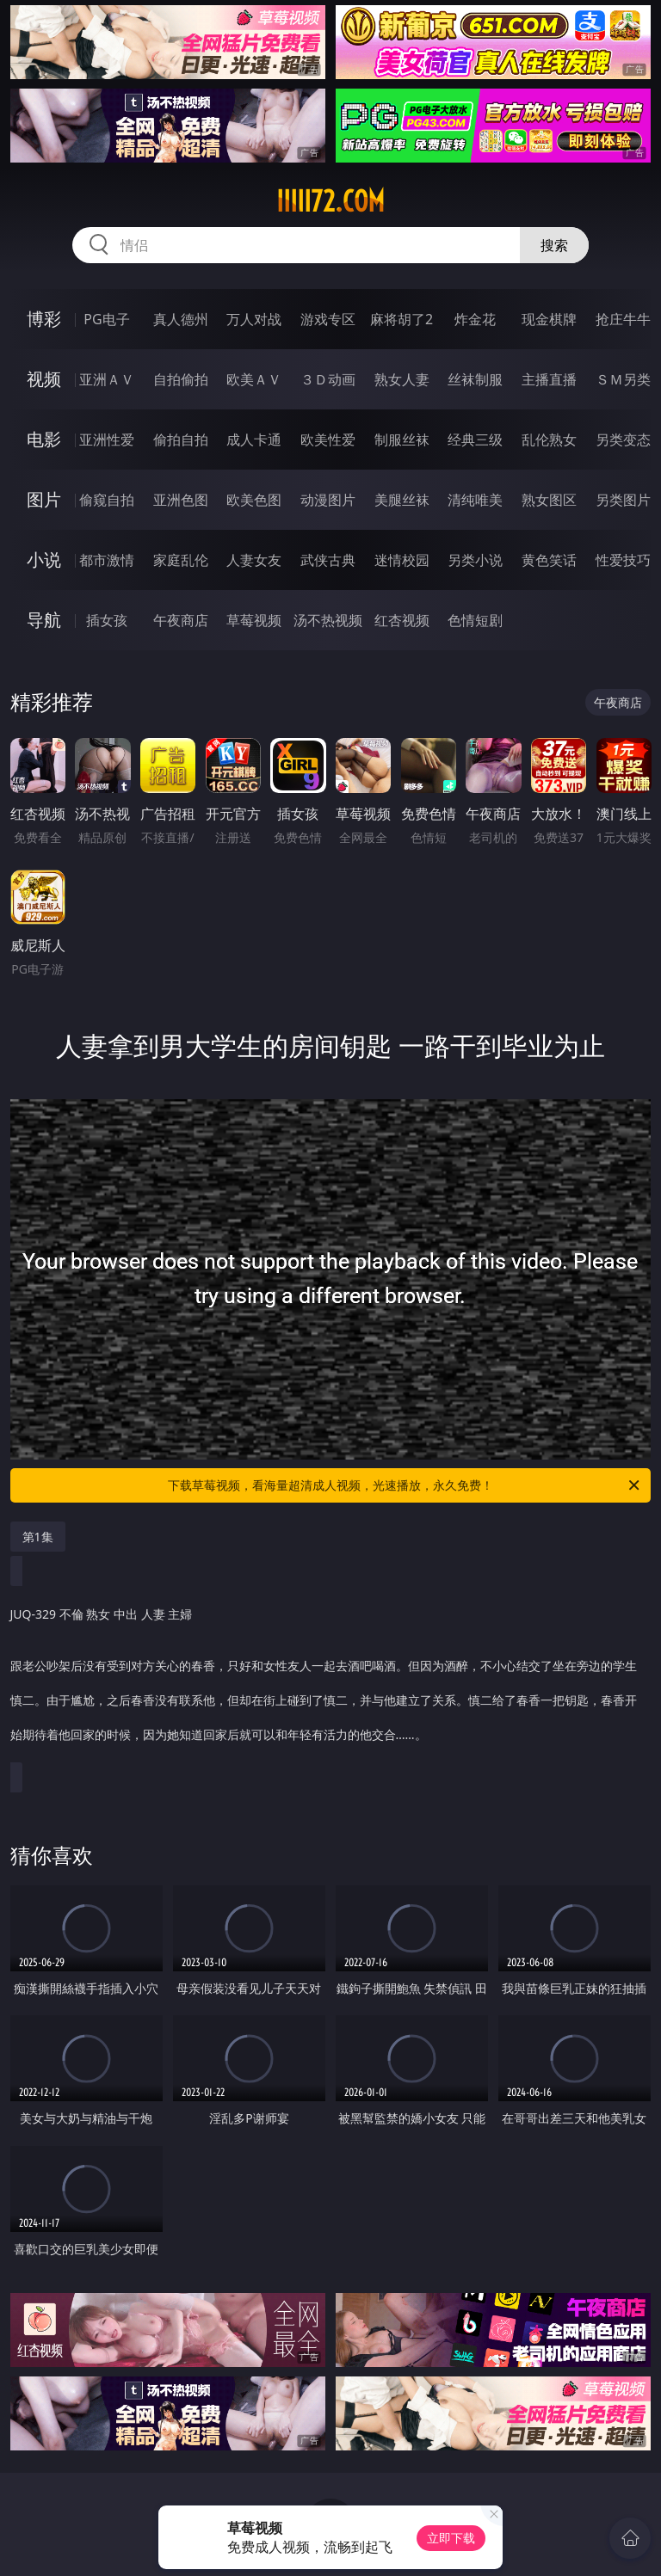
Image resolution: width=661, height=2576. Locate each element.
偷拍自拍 (180, 439)
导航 (44, 619)
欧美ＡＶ (253, 379)
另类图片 (623, 499)
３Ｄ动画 (327, 379)
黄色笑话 (549, 559)
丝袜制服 (475, 379)
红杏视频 (401, 620)
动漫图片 (327, 499)
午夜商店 (180, 620)
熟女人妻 (401, 379)
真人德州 (180, 319)
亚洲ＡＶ (106, 379)
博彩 (44, 318)
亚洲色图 (180, 499)
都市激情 (106, 559)
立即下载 (451, 2538)
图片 (44, 499)
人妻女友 (253, 559)
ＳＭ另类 (623, 379)
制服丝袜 (401, 439)
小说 (44, 559)
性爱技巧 (623, 559)
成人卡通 (253, 439)
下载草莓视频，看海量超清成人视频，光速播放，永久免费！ (405, 1485)
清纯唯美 (475, 499)
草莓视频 (253, 620)
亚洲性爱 (106, 439)
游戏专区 (327, 319)
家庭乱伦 (180, 559)
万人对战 (253, 319)
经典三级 (475, 439)
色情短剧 (475, 620)
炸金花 (475, 319)
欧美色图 (253, 499)
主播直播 (549, 379)
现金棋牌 (549, 319)
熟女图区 (549, 499)
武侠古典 (327, 559)
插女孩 (106, 620)
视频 (44, 378)
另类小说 (475, 559)
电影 (44, 439)
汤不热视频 (327, 620)
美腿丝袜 (401, 499)
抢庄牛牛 (623, 319)
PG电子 (106, 319)
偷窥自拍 (106, 499)
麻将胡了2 (401, 319)
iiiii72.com (330, 201)
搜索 (554, 245)
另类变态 (623, 439)
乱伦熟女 (549, 439)
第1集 (37, 1536)
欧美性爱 (327, 439)
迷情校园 (401, 559)
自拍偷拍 (180, 379)
